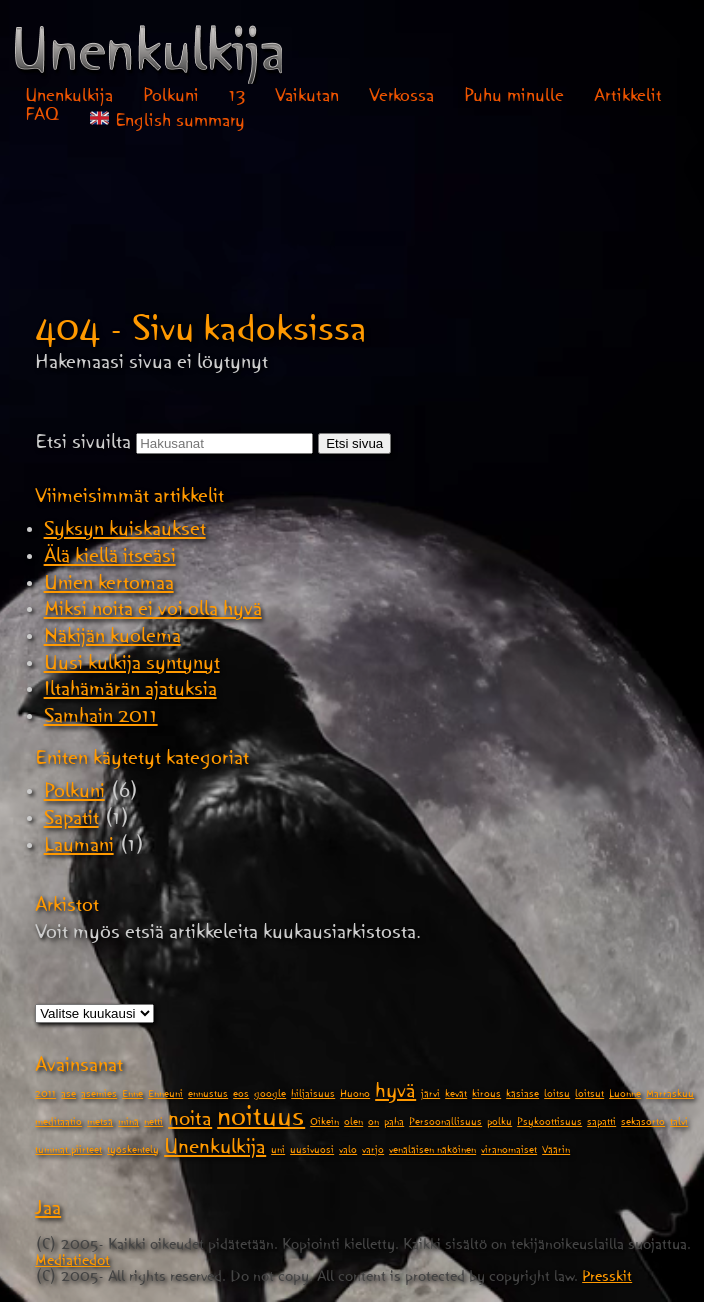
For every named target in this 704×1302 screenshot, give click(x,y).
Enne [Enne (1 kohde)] (132, 1096)
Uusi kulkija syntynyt (132, 667)
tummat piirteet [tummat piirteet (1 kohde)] (68, 1152)
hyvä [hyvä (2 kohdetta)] (395, 1095)
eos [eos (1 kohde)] (241, 1096)
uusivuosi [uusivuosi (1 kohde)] (312, 1152)
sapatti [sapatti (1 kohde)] (601, 1124)
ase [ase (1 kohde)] (68, 1096)
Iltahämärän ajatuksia (130, 693)
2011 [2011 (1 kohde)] (45, 1096)
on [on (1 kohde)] (373, 1124)
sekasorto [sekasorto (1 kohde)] (643, 1124)
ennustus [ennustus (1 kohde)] (208, 1096)
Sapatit (71, 822)
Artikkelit (628, 99)
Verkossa (401, 99)
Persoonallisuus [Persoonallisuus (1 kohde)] (445, 1124)
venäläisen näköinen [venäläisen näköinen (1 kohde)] (432, 1152)
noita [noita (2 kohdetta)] (190, 1123)
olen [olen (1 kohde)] (353, 1124)
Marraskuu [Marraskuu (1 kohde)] (670, 1096)
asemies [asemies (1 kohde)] (99, 1096)
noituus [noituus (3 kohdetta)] (261, 1122)
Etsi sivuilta (83, 446)
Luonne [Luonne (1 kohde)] (625, 1096)
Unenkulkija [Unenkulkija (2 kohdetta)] (215, 1151)
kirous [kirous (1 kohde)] (486, 1096)
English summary (167, 122)
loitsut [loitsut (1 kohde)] (589, 1096)
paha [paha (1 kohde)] (394, 1124)
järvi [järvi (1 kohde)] (430, 1096)
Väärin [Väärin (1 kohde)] (556, 1152)
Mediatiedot (72, 1263)
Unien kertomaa (109, 587)
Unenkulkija (69, 99)
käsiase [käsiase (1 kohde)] (522, 1096)
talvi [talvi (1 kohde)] (679, 1124)
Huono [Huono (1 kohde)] (355, 1096)
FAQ (42, 118)
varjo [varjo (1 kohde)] (373, 1152)
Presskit (607, 1279)
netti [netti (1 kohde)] (153, 1124)
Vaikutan (307, 99)
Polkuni (171, 99)
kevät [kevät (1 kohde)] (456, 1096)
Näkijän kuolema (112, 640)
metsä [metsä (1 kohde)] (100, 1124)
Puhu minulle (514, 99)
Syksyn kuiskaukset (125, 533)
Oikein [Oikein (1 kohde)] (324, 1124)
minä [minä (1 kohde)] (128, 1124)
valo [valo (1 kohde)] (348, 1152)
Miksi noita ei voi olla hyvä (153, 613)
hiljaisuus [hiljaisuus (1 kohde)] (313, 1096)
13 (237, 99)
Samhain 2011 (101, 720)
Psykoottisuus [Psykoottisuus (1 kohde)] (549, 1124)
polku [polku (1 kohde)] (499, 1124)
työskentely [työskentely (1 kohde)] (133, 1152)
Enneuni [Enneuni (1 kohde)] (165, 1096)
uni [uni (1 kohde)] (278, 1152)
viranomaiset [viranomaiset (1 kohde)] (509, 1152)
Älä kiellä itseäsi (110, 560)
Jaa (48, 1212)
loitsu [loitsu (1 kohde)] (557, 1096)
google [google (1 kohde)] (270, 1096)
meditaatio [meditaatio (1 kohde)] (58, 1124)
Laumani (79, 849)
